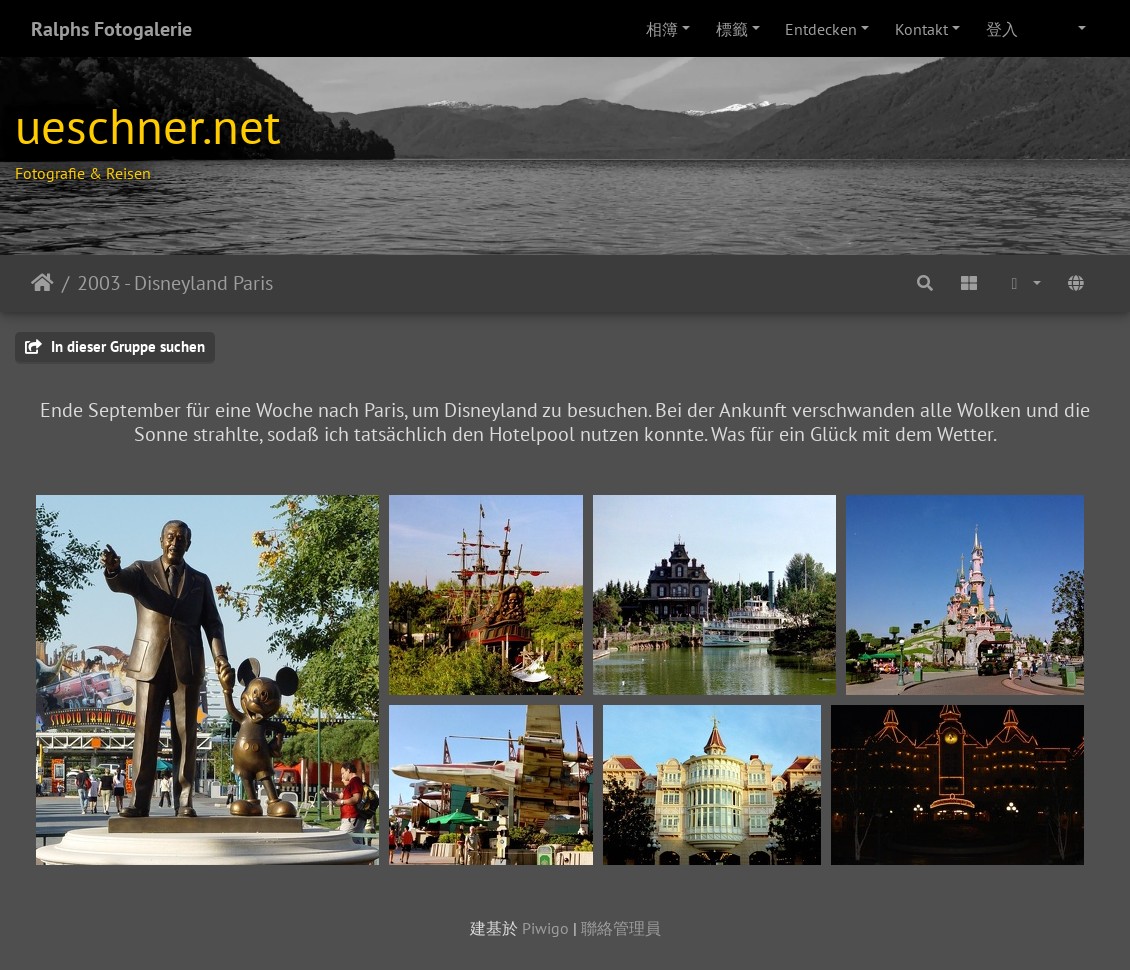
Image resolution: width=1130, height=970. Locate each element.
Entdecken (821, 29)
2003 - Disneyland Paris (175, 283)
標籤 (732, 29)
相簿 (662, 29)
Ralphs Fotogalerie (111, 29)
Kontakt (921, 29)
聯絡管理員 (621, 928)
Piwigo (545, 928)
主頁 (42, 283)
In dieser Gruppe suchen (115, 346)
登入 (1002, 29)
